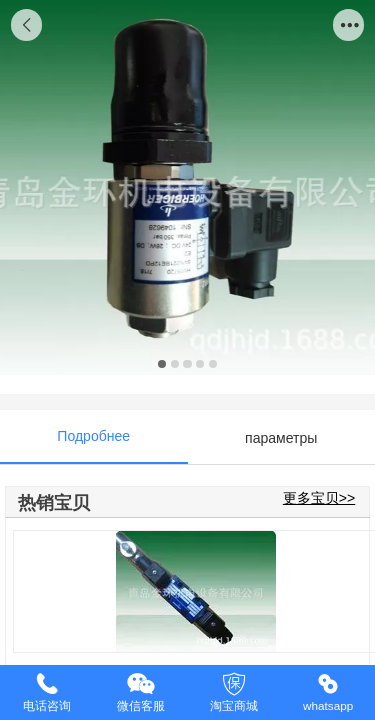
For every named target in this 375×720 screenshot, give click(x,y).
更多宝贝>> (319, 498)
